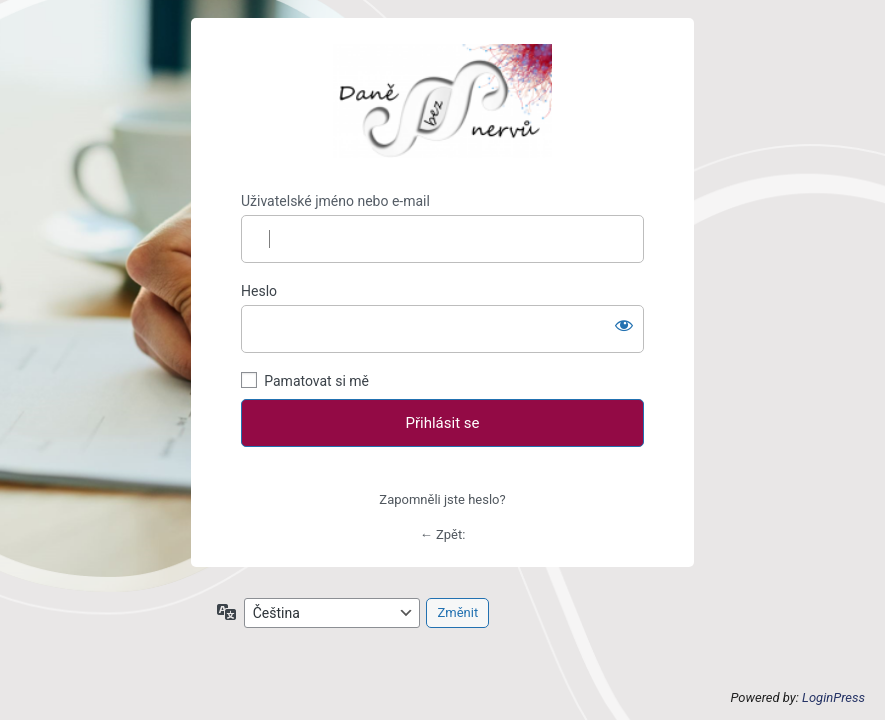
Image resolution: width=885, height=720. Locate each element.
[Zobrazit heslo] (624, 325)
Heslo (259, 291)
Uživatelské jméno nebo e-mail (335, 201)
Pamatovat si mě (316, 381)
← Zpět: (443, 534)
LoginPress (833, 697)
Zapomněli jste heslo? (442, 499)
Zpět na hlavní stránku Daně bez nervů (442, 105)
